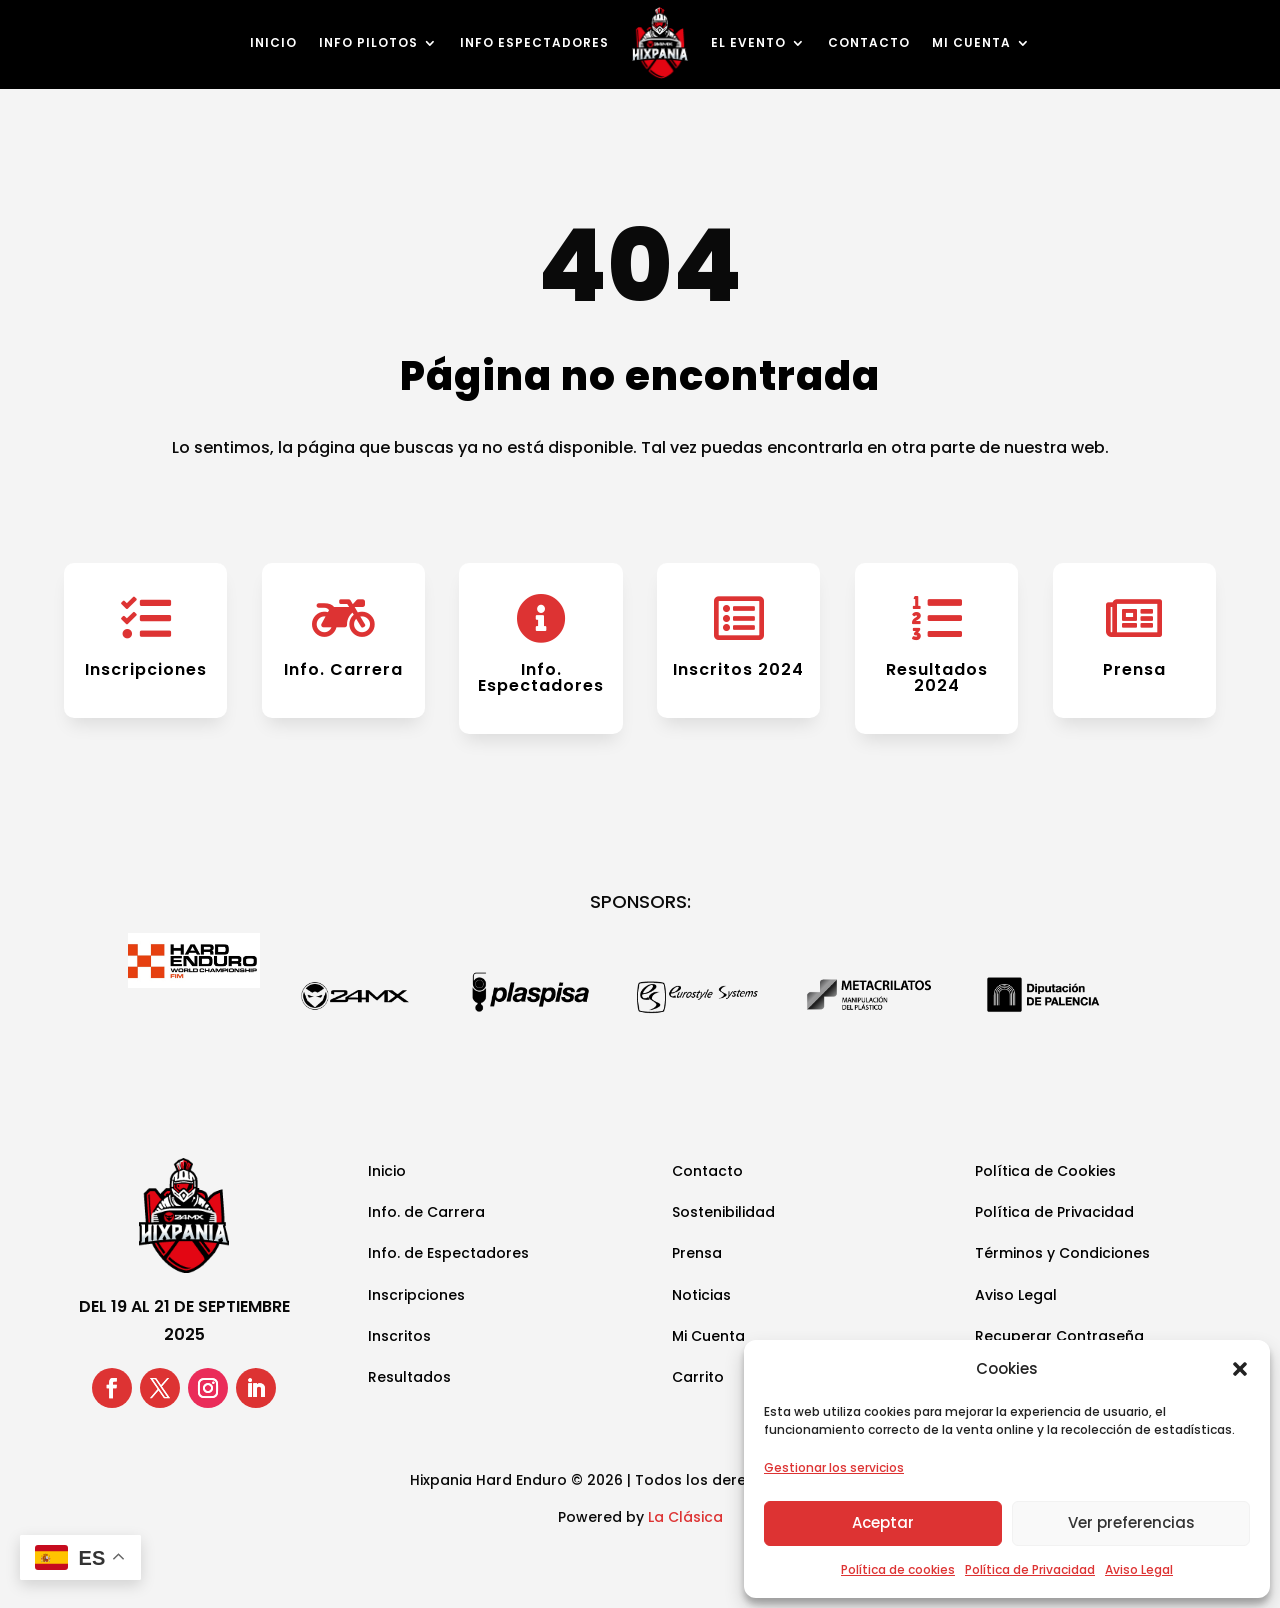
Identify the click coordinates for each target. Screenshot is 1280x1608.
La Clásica (685, 1517)
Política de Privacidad (1030, 1569)
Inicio (273, 42)
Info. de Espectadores (448, 1253)
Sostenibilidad (723, 1212)
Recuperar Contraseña (1059, 1336)
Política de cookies (898, 1569)
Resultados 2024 (937, 677)
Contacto (869, 42)
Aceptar (883, 1522)
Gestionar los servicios (834, 1467)
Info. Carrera (343, 669)
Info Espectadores (534, 42)
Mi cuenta (971, 42)
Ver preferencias (1131, 1522)
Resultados (409, 1377)
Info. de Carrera (426, 1212)
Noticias (701, 1295)
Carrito (698, 1377)
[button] (1240, 1369)
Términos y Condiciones (1062, 1253)
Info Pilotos (368, 42)
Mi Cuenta (708, 1336)
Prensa (1134, 669)
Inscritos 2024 (738, 669)
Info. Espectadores (541, 677)
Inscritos (399, 1336)
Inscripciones (146, 669)
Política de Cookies (1045, 1171)
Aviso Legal (1139, 1569)
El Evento (748, 42)
